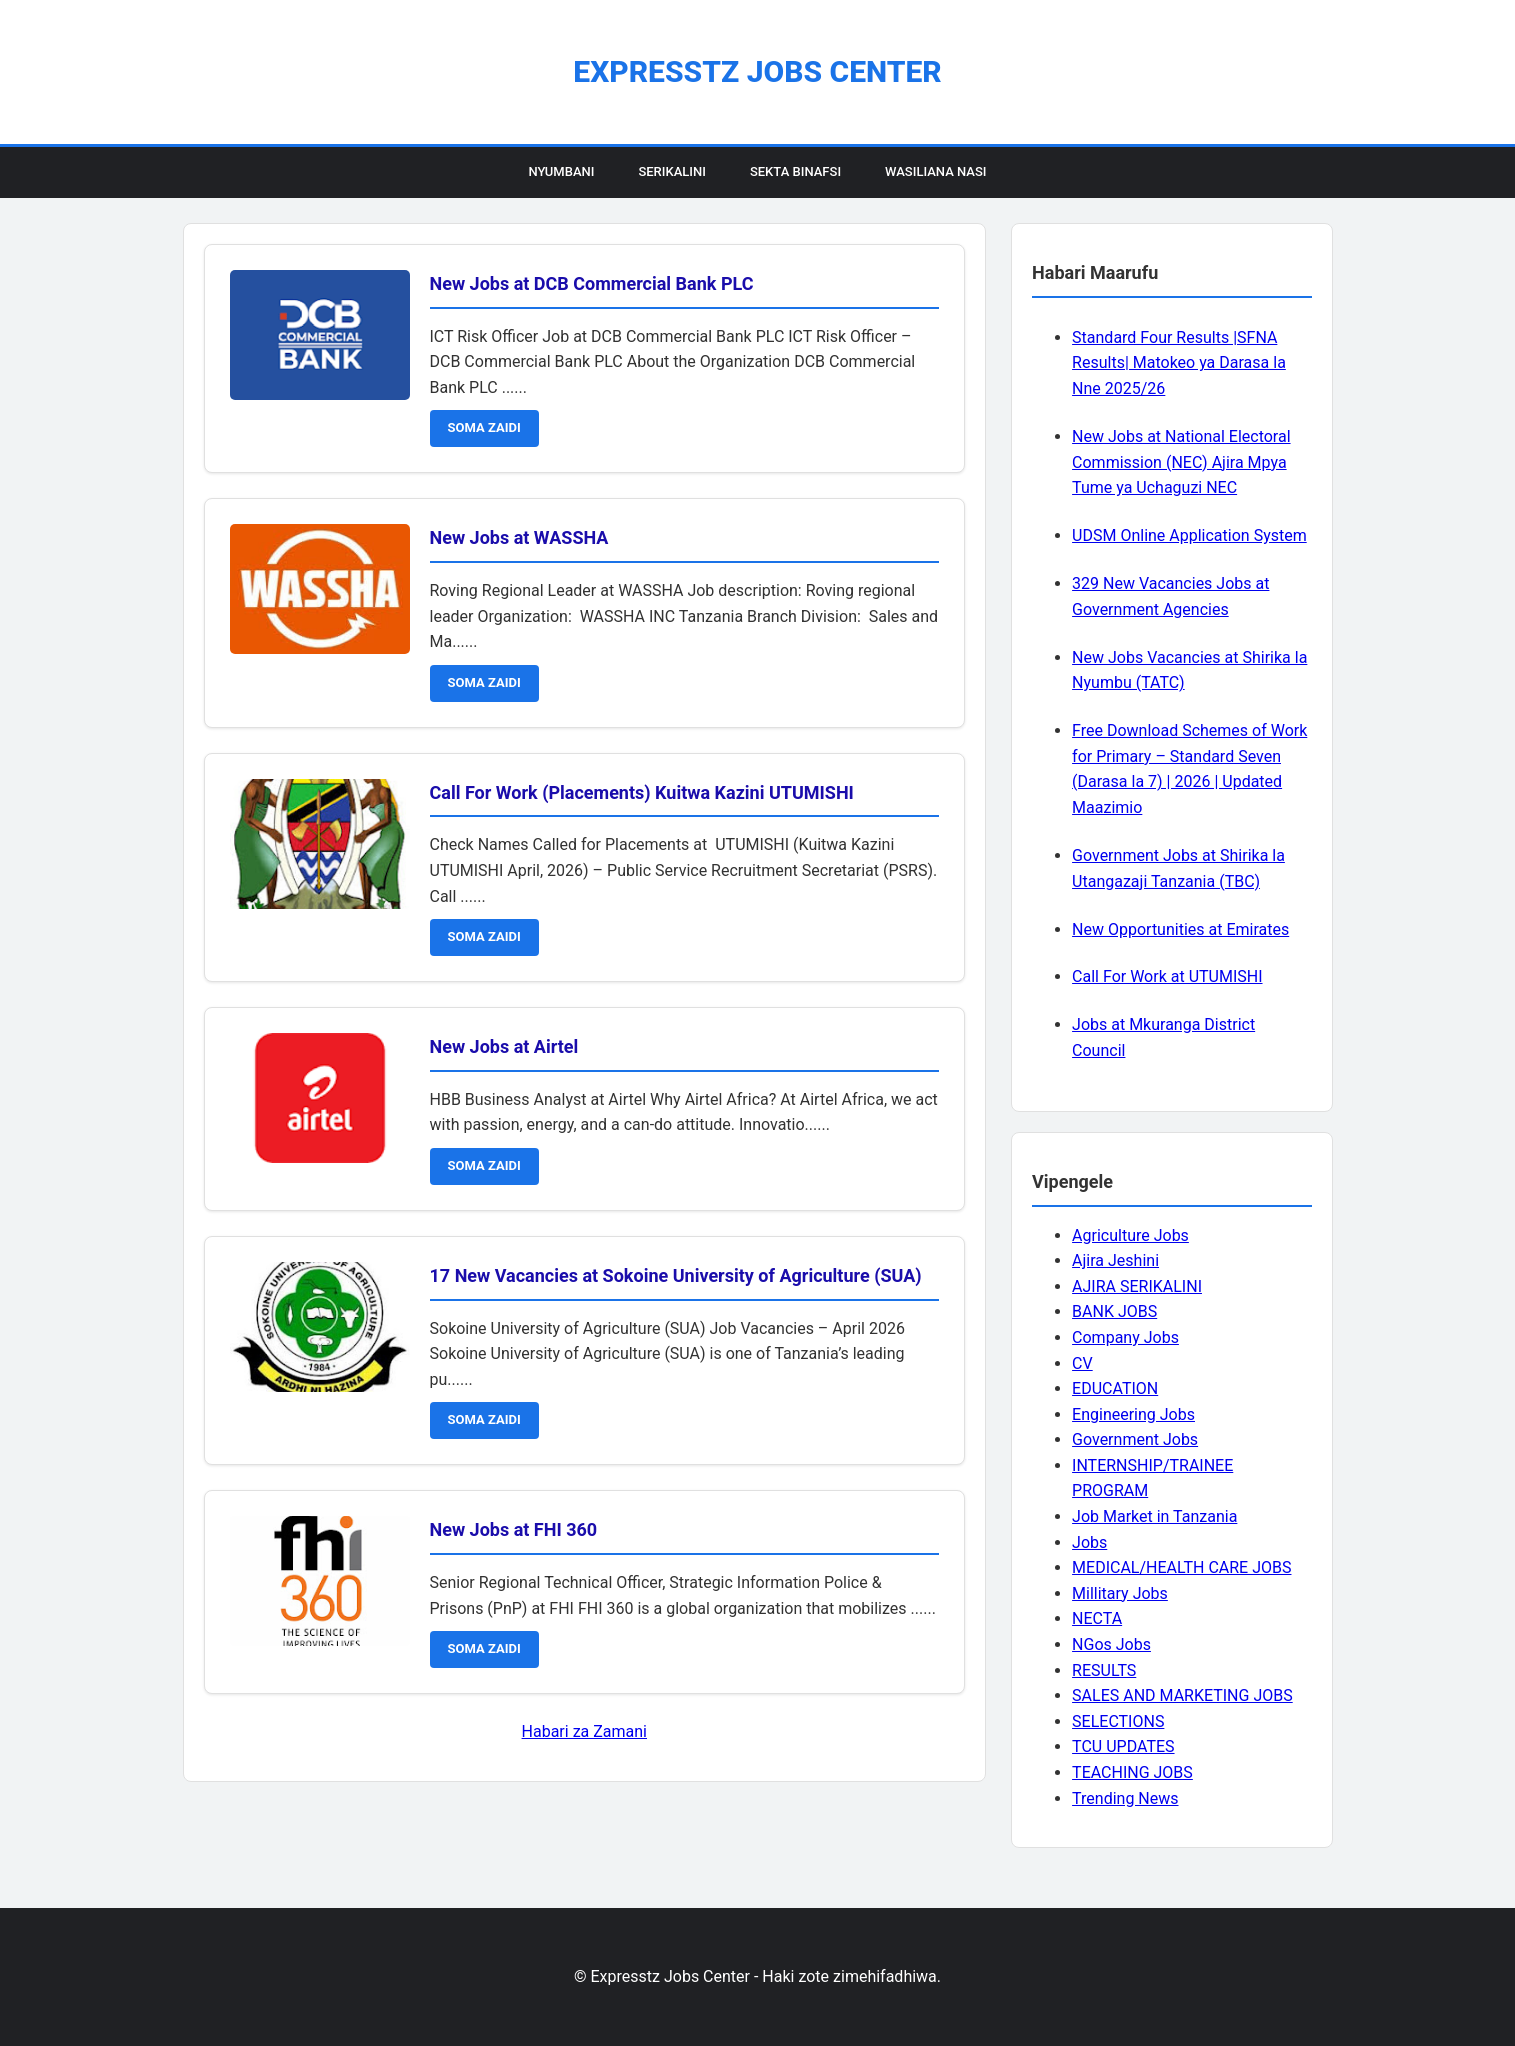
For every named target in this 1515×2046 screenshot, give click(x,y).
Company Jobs (1125, 1337)
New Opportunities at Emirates (1180, 929)
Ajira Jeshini (1115, 1260)
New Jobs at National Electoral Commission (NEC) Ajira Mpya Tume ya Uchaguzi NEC (1181, 462)
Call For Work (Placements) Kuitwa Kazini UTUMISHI (642, 792)
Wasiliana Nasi (935, 171)
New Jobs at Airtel (504, 1046)
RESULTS (1104, 1670)
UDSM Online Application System (1189, 535)
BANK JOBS (1114, 1311)
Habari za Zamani (584, 1731)
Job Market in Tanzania (1154, 1516)
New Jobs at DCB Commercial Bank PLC (592, 283)
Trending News (1125, 1798)
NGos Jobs (1111, 1644)
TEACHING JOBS (1132, 1772)
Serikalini (672, 171)
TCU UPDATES (1123, 1746)
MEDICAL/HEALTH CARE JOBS (1181, 1567)
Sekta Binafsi (795, 171)
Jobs (1089, 1542)
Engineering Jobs (1133, 1414)
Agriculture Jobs (1130, 1235)
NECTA (1097, 1618)
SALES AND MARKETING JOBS (1182, 1695)
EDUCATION (1115, 1388)
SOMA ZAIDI (484, 427)
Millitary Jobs (1120, 1593)
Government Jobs (1135, 1439)
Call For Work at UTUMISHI (1167, 976)
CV (1082, 1363)
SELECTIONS (1118, 1721)
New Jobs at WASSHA (519, 537)
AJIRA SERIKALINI (1137, 1286)
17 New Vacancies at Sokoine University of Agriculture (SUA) (676, 1275)
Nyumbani (561, 171)
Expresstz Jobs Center (757, 71)
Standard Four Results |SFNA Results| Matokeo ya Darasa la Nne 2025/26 (1179, 363)
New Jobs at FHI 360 (514, 1529)
